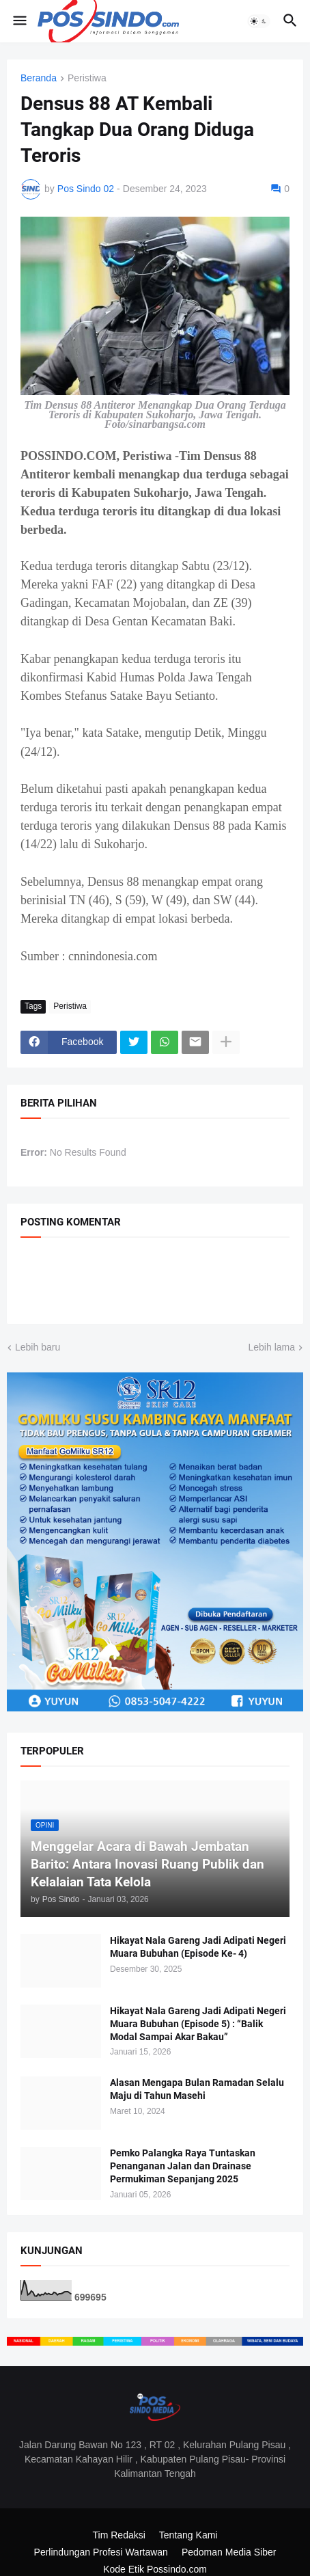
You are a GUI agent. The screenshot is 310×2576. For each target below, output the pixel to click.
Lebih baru (37, 1347)
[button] (19, 21)
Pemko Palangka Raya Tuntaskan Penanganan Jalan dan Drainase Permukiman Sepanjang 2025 (182, 2165)
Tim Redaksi (119, 2535)
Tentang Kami (188, 2535)
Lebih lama (272, 1347)
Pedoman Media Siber (229, 2552)
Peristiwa (87, 78)
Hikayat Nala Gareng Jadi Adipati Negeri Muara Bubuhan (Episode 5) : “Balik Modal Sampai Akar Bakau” (198, 2023)
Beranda (38, 78)
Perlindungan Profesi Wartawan (101, 2552)
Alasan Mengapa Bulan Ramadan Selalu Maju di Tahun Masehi (197, 2089)
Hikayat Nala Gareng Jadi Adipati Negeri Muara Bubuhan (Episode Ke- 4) (198, 1947)
